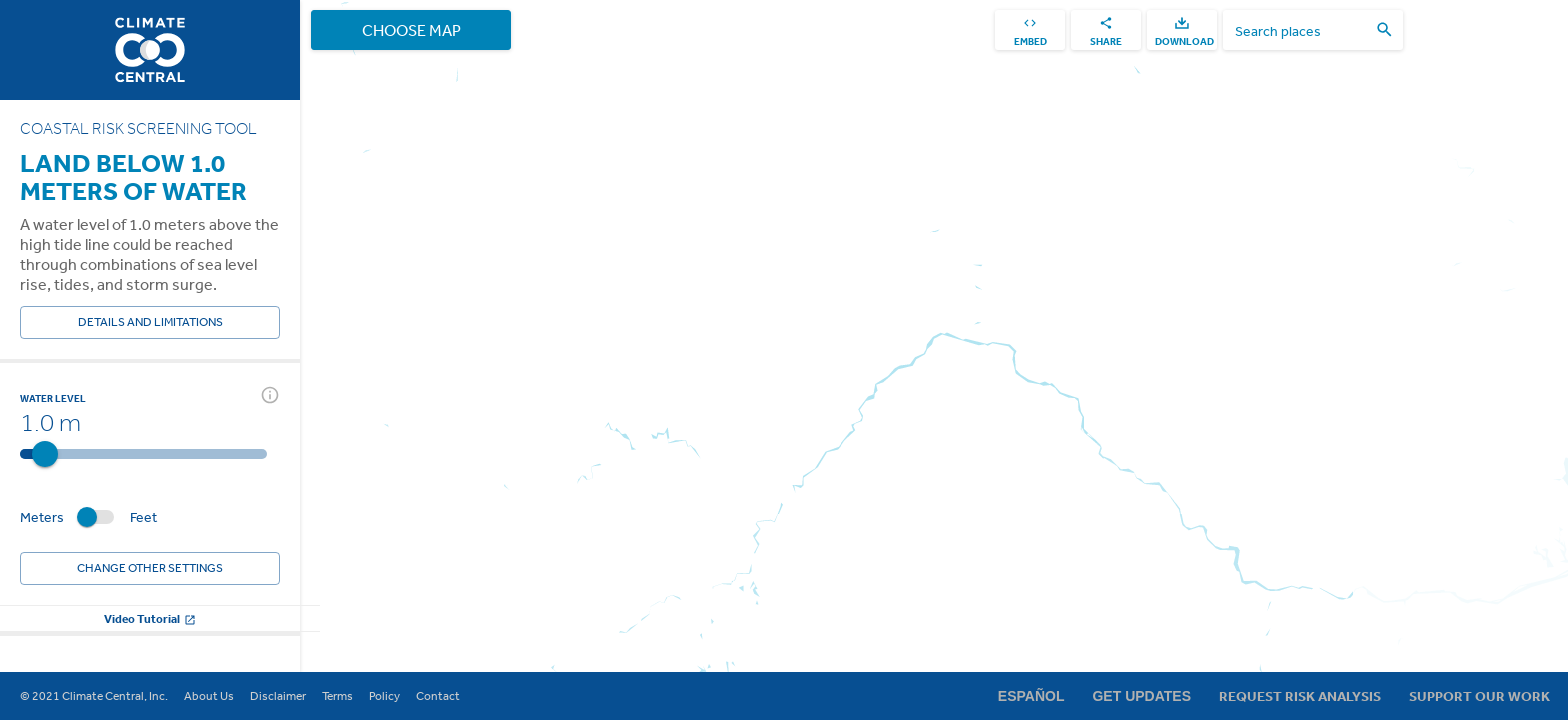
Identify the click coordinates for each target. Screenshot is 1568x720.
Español (1031, 696)
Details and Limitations (150, 322)
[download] (1182, 30)
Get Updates (1141, 696)
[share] (1106, 30)
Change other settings (150, 568)
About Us (209, 696)
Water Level (53, 398)
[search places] (1301, 30)
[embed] (1030, 30)
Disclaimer (278, 696)
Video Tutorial (150, 618)
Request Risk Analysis (1300, 696)
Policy (384, 696)
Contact (438, 696)
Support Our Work (1479, 696)
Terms (337, 696)
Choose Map (411, 30)
